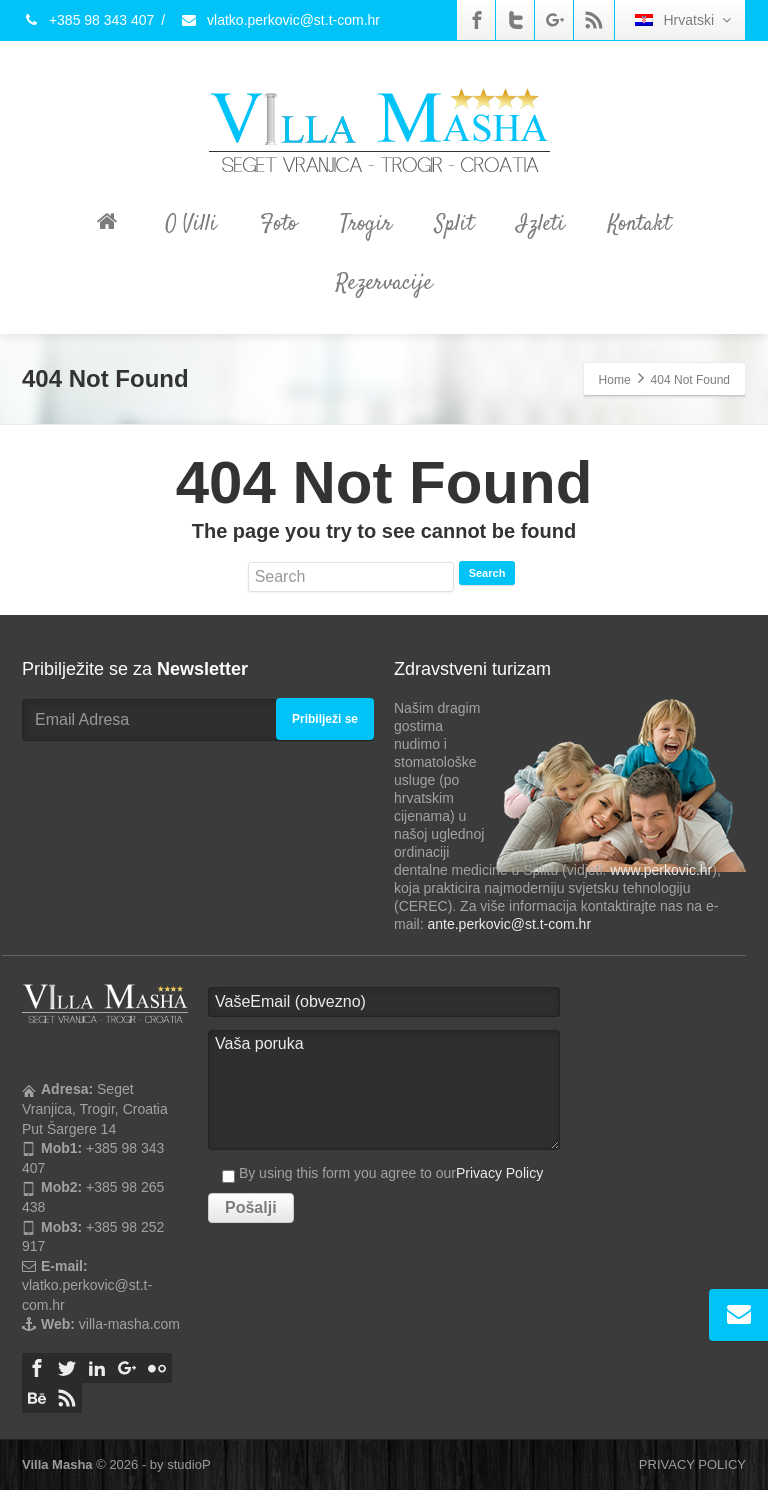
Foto (278, 224)
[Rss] (594, 20)
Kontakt (639, 224)
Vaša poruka (384, 1090)
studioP (188, 1464)
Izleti (541, 224)
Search (487, 573)
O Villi (191, 224)
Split (454, 224)
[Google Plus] (555, 20)
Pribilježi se (325, 719)
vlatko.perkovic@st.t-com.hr (280, 20)
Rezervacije (384, 283)
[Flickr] (157, 1368)
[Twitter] (516, 20)
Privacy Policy (499, 1173)
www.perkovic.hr (661, 870)
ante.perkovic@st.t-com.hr (509, 924)
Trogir (366, 224)
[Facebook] (477, 20)
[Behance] (37, 1398)
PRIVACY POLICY (692, 1464)
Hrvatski (683, 20)
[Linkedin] (97, 1368)
